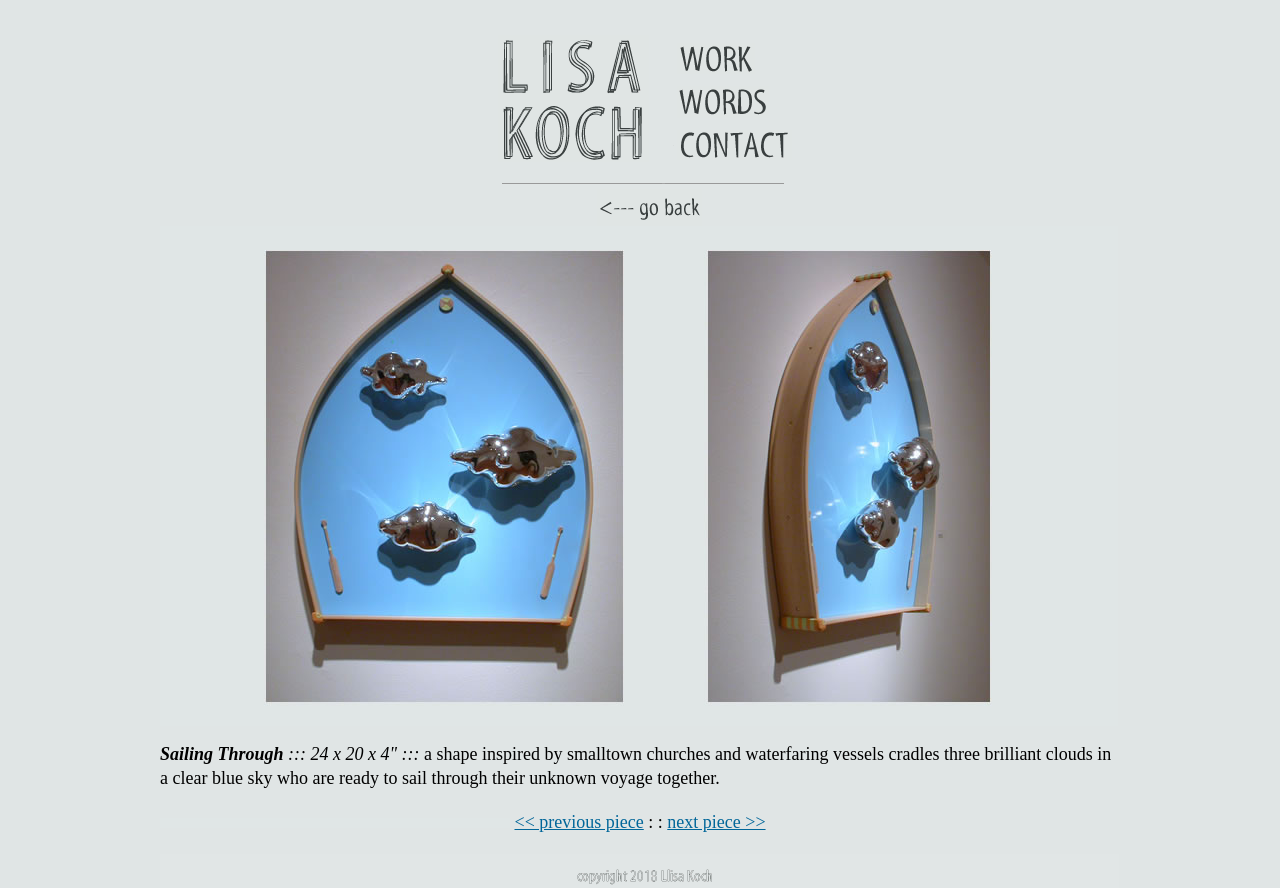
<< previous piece (579, 822)
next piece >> (716, 822)
